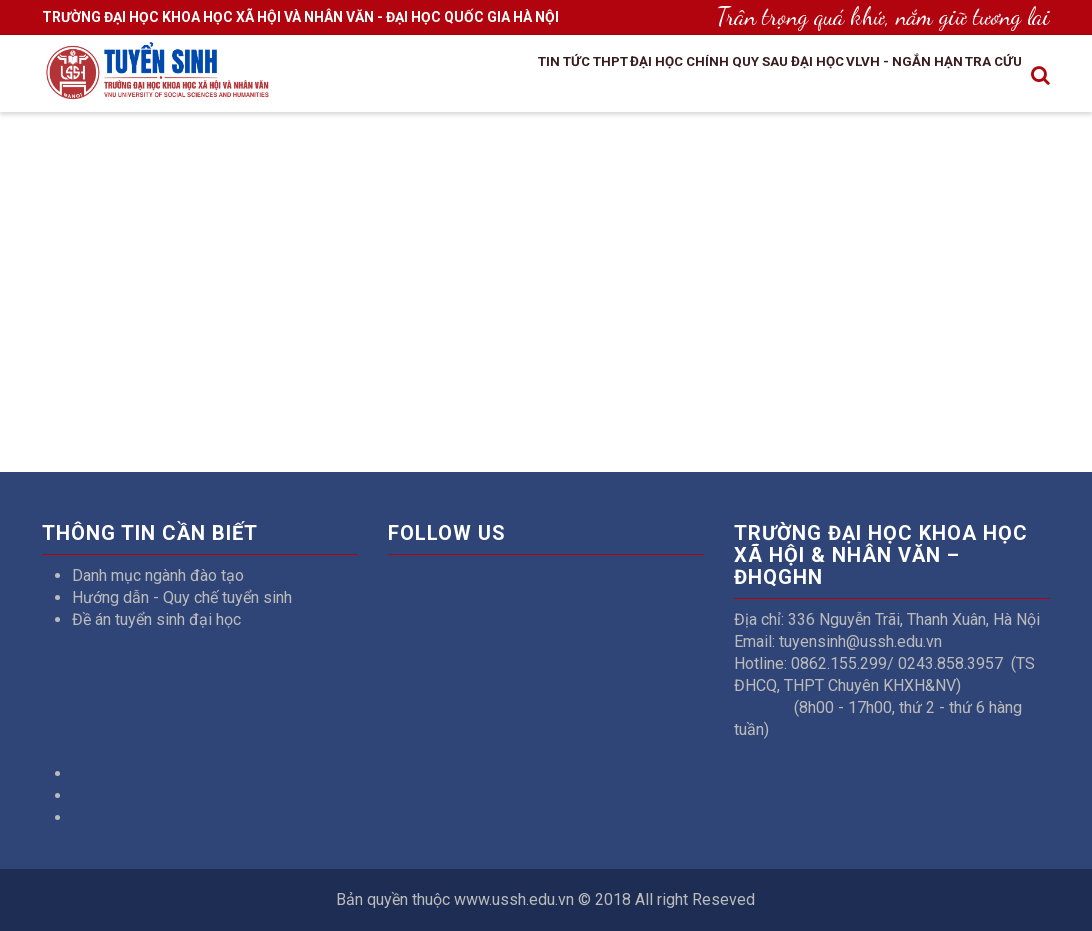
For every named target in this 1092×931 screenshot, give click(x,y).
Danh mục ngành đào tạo (158, 575)
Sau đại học (736, 71)
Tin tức (428, 71)
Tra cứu (977, 71)
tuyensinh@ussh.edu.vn (860, 641)
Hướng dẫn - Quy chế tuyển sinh (182, 597)
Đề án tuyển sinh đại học (156, 619)
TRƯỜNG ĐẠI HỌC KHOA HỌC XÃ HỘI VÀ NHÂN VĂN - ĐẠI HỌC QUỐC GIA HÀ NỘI (300, 17)
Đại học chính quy (601, 71)
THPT (493, 71)
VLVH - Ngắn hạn (864, 71)
